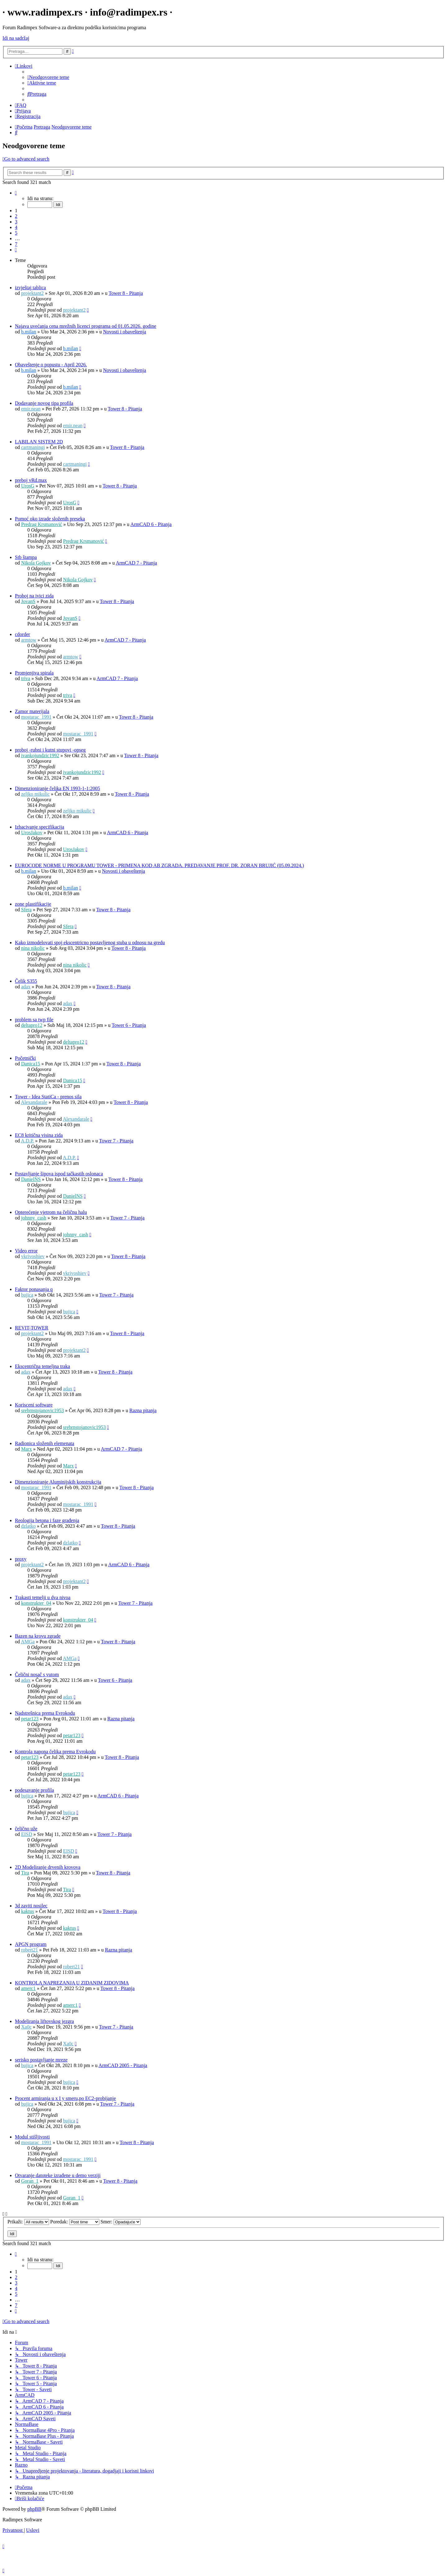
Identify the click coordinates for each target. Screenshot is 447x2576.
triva (25, 678)
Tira (25, 1872)
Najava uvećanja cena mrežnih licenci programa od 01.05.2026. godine (85, 326)
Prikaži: (28, 2221)
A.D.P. (27, 1140)
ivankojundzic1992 (40, 755)
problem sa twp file (34, 1019)
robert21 (29, 1949)
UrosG (27, 485)
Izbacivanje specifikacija (39, 827)
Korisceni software (33, 1404)
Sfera (26, 909)
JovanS (28, 601)
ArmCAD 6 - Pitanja (151, 524)
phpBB (34, 2509)
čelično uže (26, 1828)
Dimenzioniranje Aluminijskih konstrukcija (58, 1482)
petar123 (29, 1718)
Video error (26, 1250)
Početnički (25, 1058)
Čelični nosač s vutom (37, 1674)
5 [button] (16, 233)
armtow (28, 640)
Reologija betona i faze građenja (47, 1520)
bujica (27, 1294)
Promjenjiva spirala (34, 672)
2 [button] (16, 216)
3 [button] (16, 221)
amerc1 (28, 1988)
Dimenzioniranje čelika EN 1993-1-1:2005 (57, 788)
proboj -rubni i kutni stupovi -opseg (50, 750)
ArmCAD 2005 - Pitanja (122, 2065)
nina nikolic (33, 948)
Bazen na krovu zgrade (38, 1636)
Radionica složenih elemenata (44, 1443)
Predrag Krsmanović (41, 524)
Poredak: (74, 2221)
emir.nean (31, 408)
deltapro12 (31, 1025)
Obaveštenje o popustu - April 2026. (51, 364)
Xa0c (26, 2026)
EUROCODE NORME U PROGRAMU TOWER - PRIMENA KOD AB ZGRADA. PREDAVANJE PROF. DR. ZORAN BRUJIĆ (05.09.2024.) (159, 865)
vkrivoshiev (33, 1256)
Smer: (121, 2221)
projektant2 (32, 293)
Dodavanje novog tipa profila (44, 403)
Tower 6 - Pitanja (129, 1025)
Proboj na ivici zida (34, 595)
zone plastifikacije (33, 904)
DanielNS (31, 1179)
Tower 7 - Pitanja (116, 1140)
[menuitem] (48, 77)
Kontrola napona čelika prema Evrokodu (55, 1751)
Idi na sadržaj (15, 38)
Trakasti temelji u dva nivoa (42, 1597)
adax (25, 986)
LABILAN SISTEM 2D (39, 441)
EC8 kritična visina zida (39, 1135)
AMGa (27, 1641)
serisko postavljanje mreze (41, 2059)
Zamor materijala (32, 711)
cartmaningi (33, 447)
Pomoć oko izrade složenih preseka (50, 518)
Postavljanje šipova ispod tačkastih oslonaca (59, 1173)
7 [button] (16, 244)
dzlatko (28, 1526)
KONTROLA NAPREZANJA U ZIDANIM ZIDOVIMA (72, 1982)
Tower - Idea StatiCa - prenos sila (48, 1096)
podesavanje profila (34, 1790)
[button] (16, 192)
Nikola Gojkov (36, 562)
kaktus (27, 1911)
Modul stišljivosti (32, 2136)
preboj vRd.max (31, 480)
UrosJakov (31, 832)
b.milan (28, 331)
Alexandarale (34, 1102)
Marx (26, 1449)
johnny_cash (33, 1217)
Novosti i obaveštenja (124, 331)
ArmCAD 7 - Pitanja (136, 562)
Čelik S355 (26, 981)
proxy (20, 1559)
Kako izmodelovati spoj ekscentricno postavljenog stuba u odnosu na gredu (90, 942)
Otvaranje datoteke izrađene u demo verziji (58, 2175)
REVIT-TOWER (31, 1327)
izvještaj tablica (30, 287)
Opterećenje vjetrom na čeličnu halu (51, 1212)
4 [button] (16, 227)
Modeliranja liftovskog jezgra (44, 2021)
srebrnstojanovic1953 (42, 1410)
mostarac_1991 (36, 717)
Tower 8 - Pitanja (126, 293)
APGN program (31, 1944)
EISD (26, 1834)
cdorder (22, 634)
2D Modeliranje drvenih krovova (47, 1867)
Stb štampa (26, 557)
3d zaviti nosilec (31, 1905)
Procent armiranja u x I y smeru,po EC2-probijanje (65, 2098)
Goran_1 (29, 2181)
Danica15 (30, 1063)
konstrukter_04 (36, 1603)
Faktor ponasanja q (34, 1289)
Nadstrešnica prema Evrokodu (45, 1713)
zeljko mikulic (35, 794)
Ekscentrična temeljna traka (42, 1366)
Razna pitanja (143, 1410)
